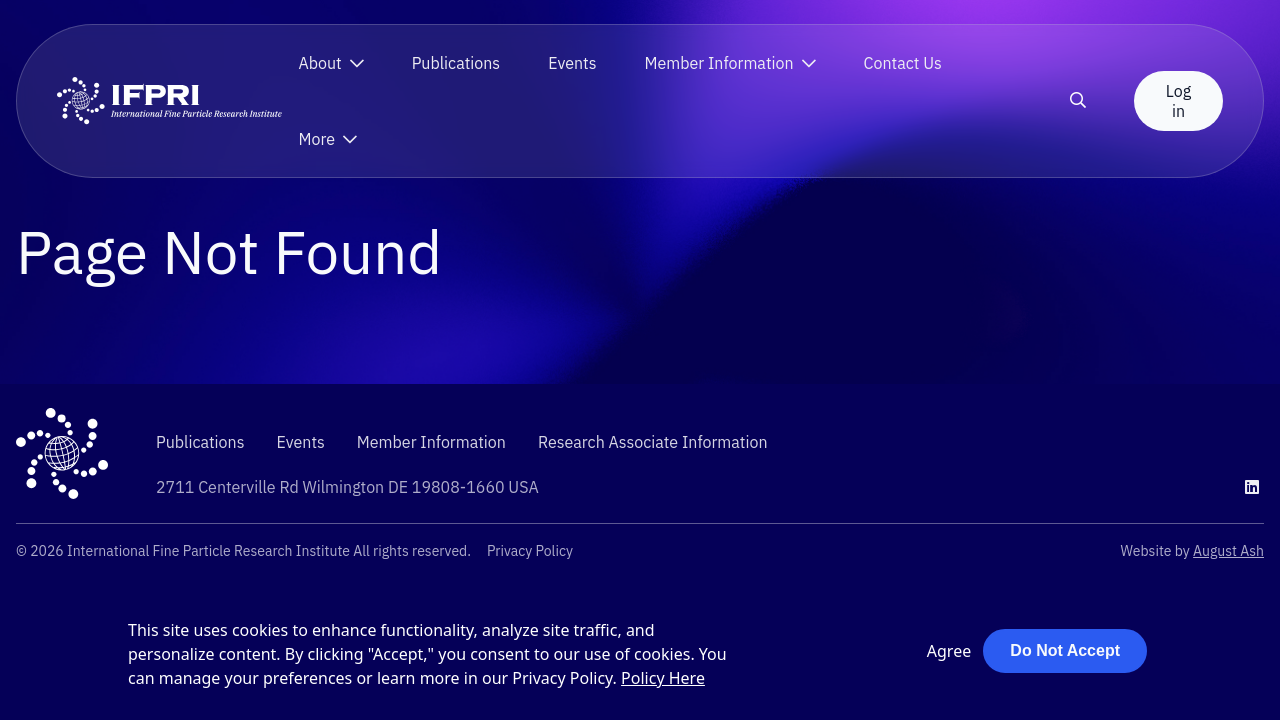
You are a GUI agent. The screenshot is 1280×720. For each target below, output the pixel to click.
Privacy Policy (530, 551)
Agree (949, 651)
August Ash (1228, 551)
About (319, 63)
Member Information (719, 63)
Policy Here (663, 678)
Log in (1178, 101)
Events (572, 63)
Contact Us (903, 63)
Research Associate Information (653, 442)
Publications (456, 63)
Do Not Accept (1065, 650)
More (316, 139)
